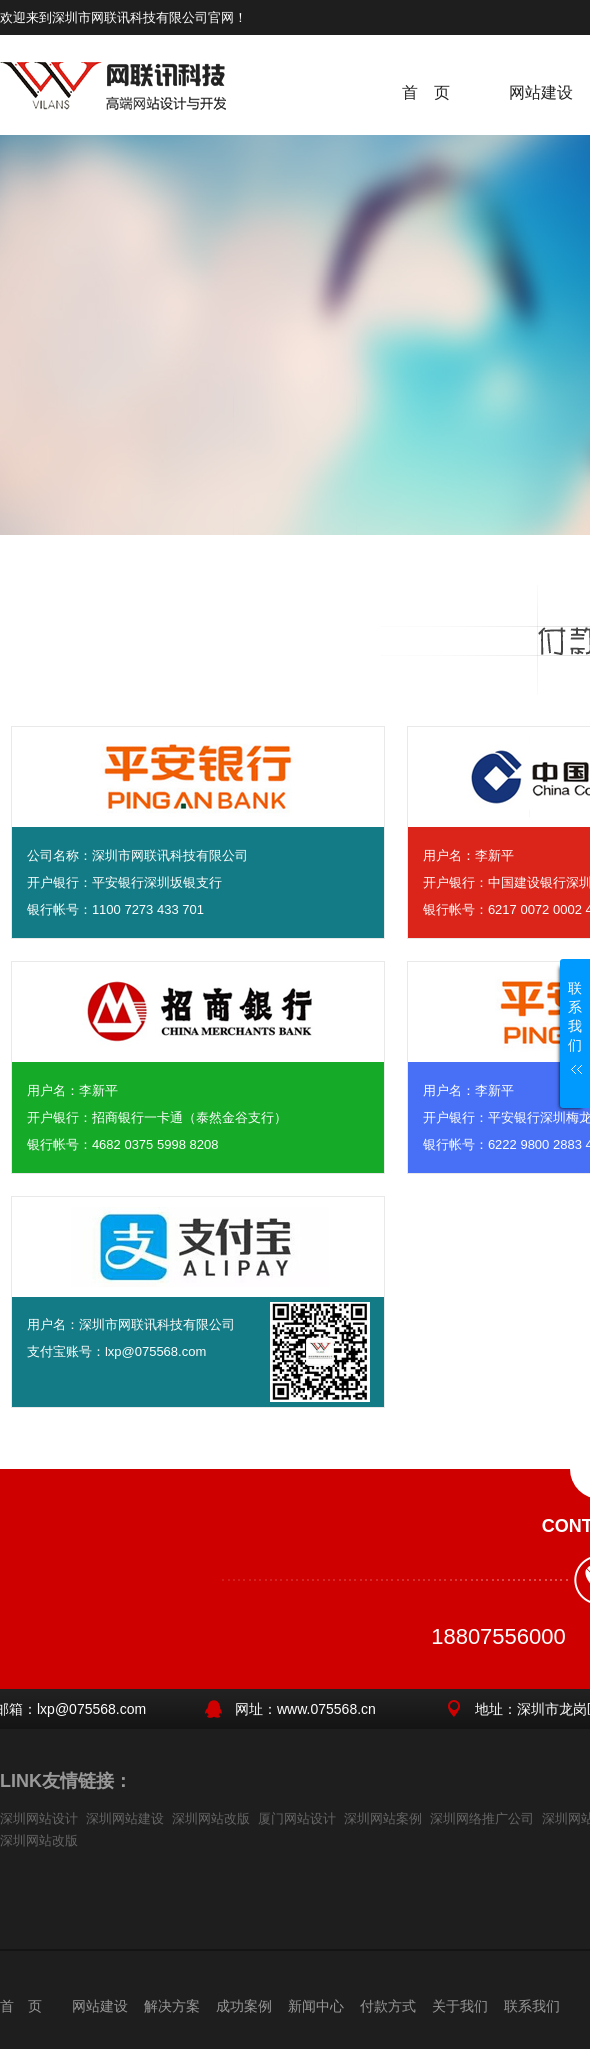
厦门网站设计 (297, 1818)
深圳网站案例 (383, 1818)
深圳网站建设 (125, 1818)
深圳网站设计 (39, 1818)
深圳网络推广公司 (482, 1818)
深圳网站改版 (211, 1818)
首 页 (426, 92)
